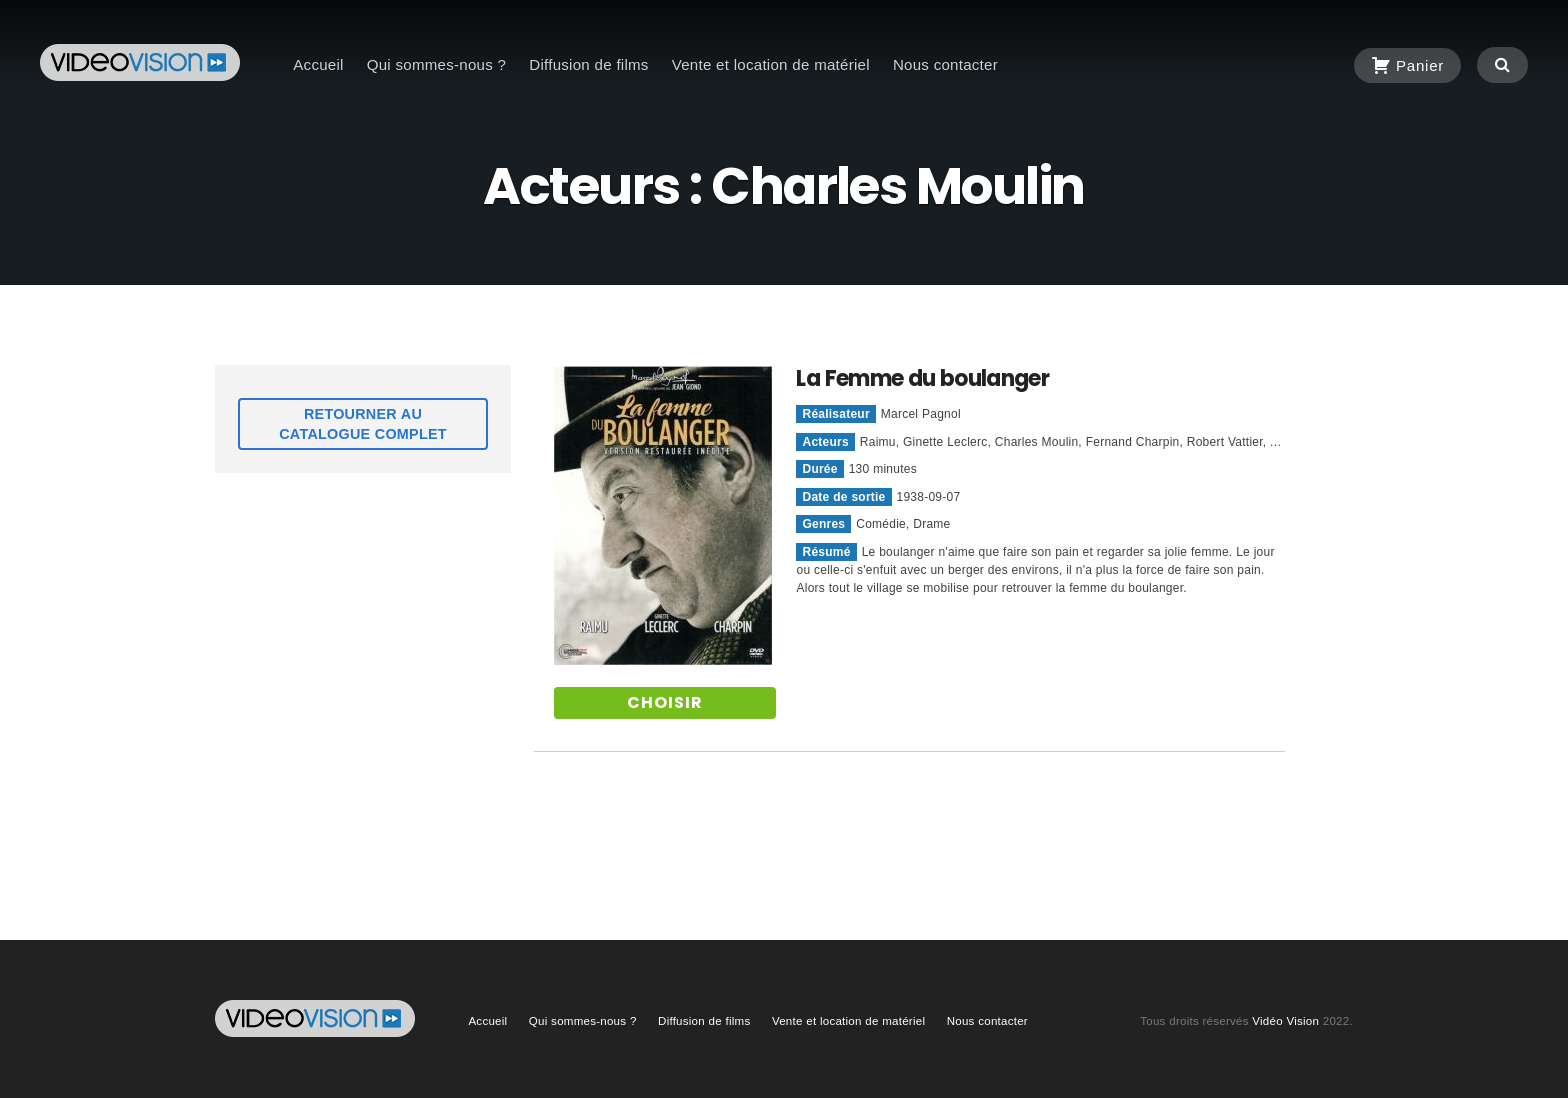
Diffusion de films (588, 64)
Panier (1407, 61)
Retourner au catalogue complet (363, 424)
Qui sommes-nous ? (436, 64)
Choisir (665, 702)
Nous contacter (945, 64)
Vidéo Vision (1285, 1021)
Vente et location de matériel (771, 64)
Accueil (318, 64)
